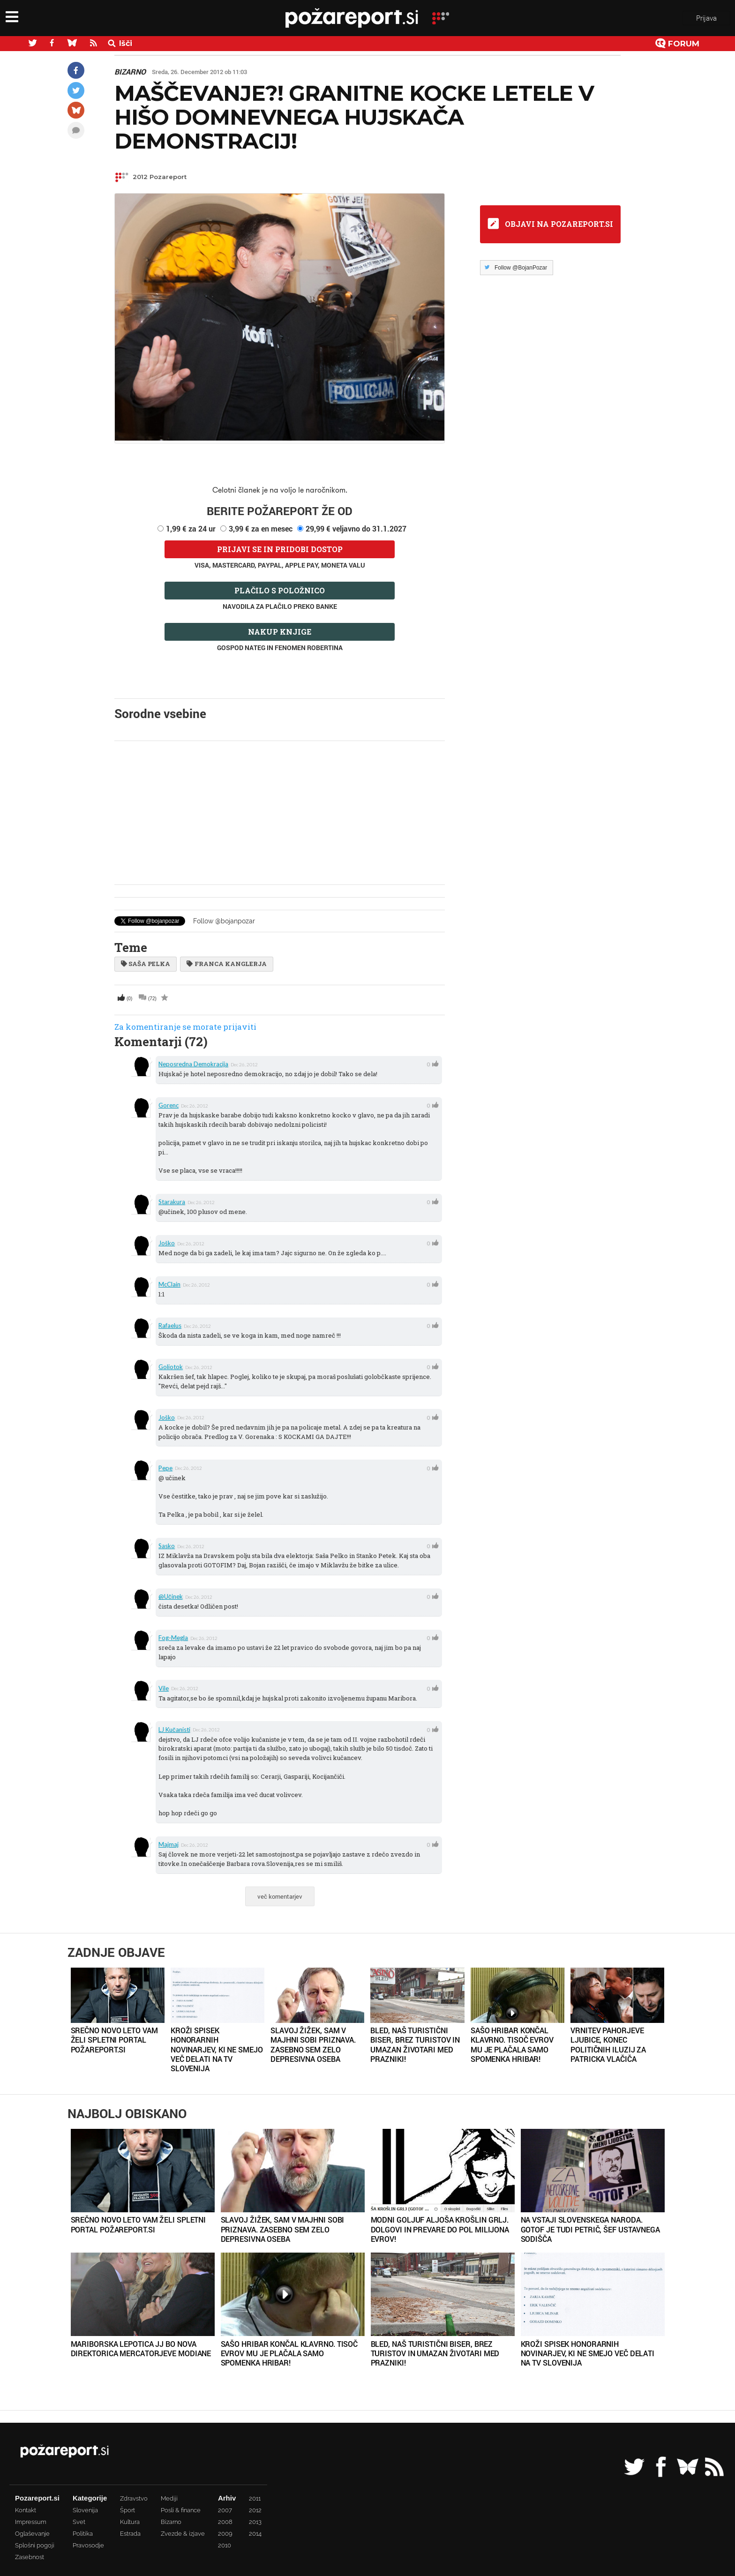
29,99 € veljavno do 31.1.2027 (356, 528)
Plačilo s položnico (279, 590)
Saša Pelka (145, 963)
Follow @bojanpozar (224, 921)
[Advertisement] (279, 812)
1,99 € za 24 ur (191, 528)
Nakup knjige (279, 632)
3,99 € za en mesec (260, 528)
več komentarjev (279, 1896)
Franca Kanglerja (226, 963)
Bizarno (130, 71)
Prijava (706, 17)
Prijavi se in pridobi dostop (280, 549)
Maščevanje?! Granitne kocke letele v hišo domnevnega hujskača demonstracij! (354, 117)
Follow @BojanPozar (521, 267)
